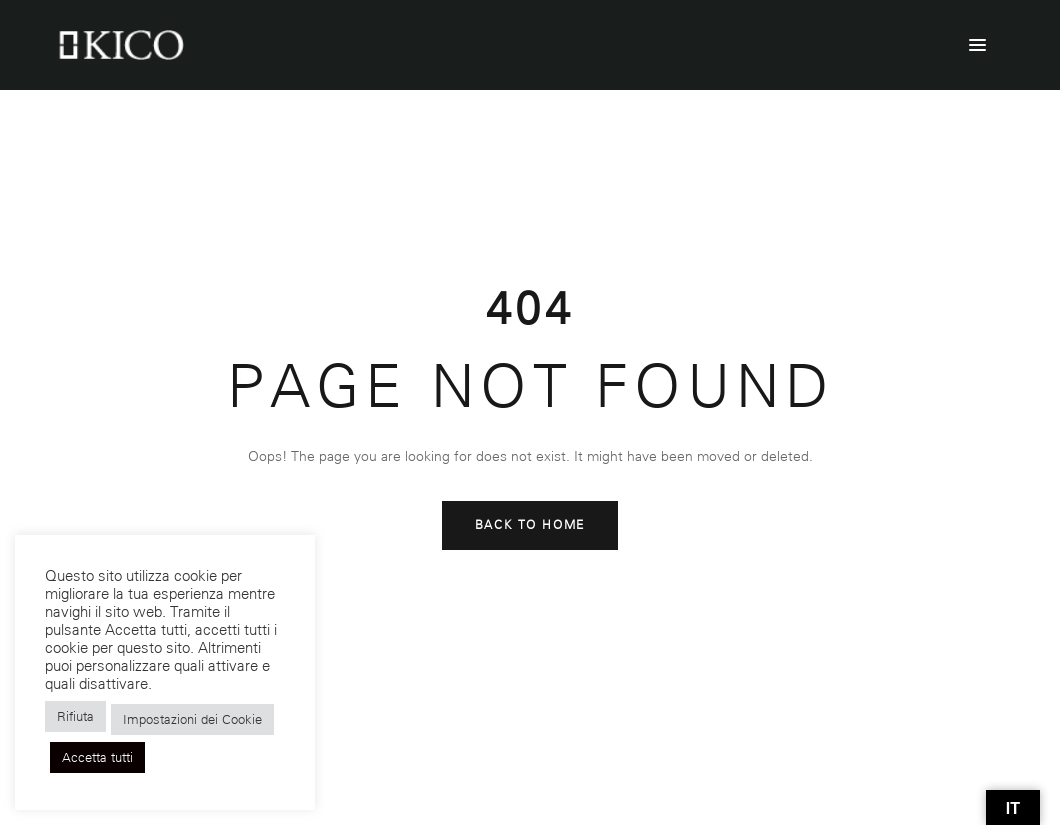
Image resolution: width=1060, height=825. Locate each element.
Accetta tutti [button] (97, 757)
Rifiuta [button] (75, 716)
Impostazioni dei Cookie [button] (192, 719)
